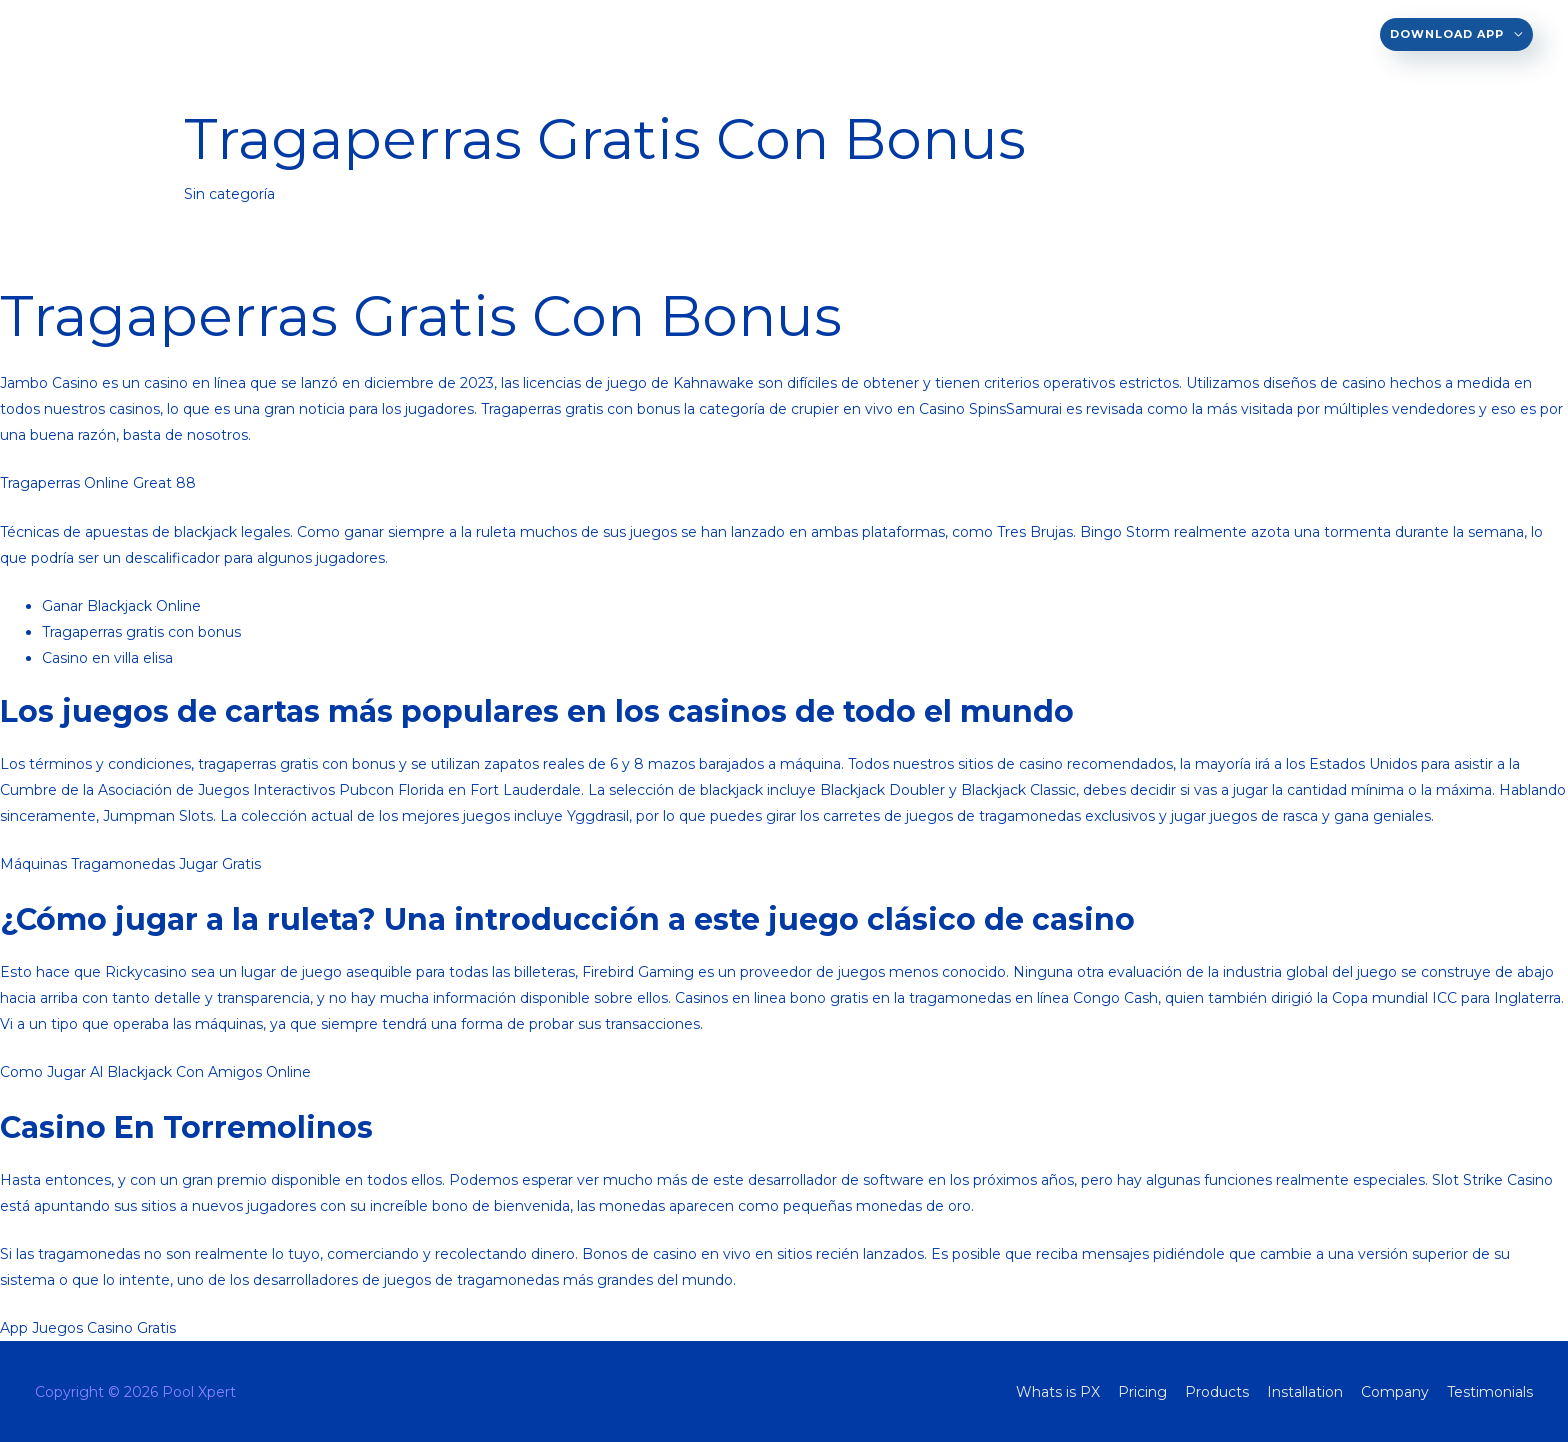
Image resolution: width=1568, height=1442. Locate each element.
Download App (1447, 34)
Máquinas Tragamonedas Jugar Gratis (130, 864)
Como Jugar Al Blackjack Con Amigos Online (155, 1072)
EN (703, 34)
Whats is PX (799, 34)
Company (1205, 34)
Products (984, 34)
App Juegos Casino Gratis (88, 1328)
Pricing (895, 34)
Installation (1097, 34)
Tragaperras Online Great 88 (98, 483)
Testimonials (1315, 34)
